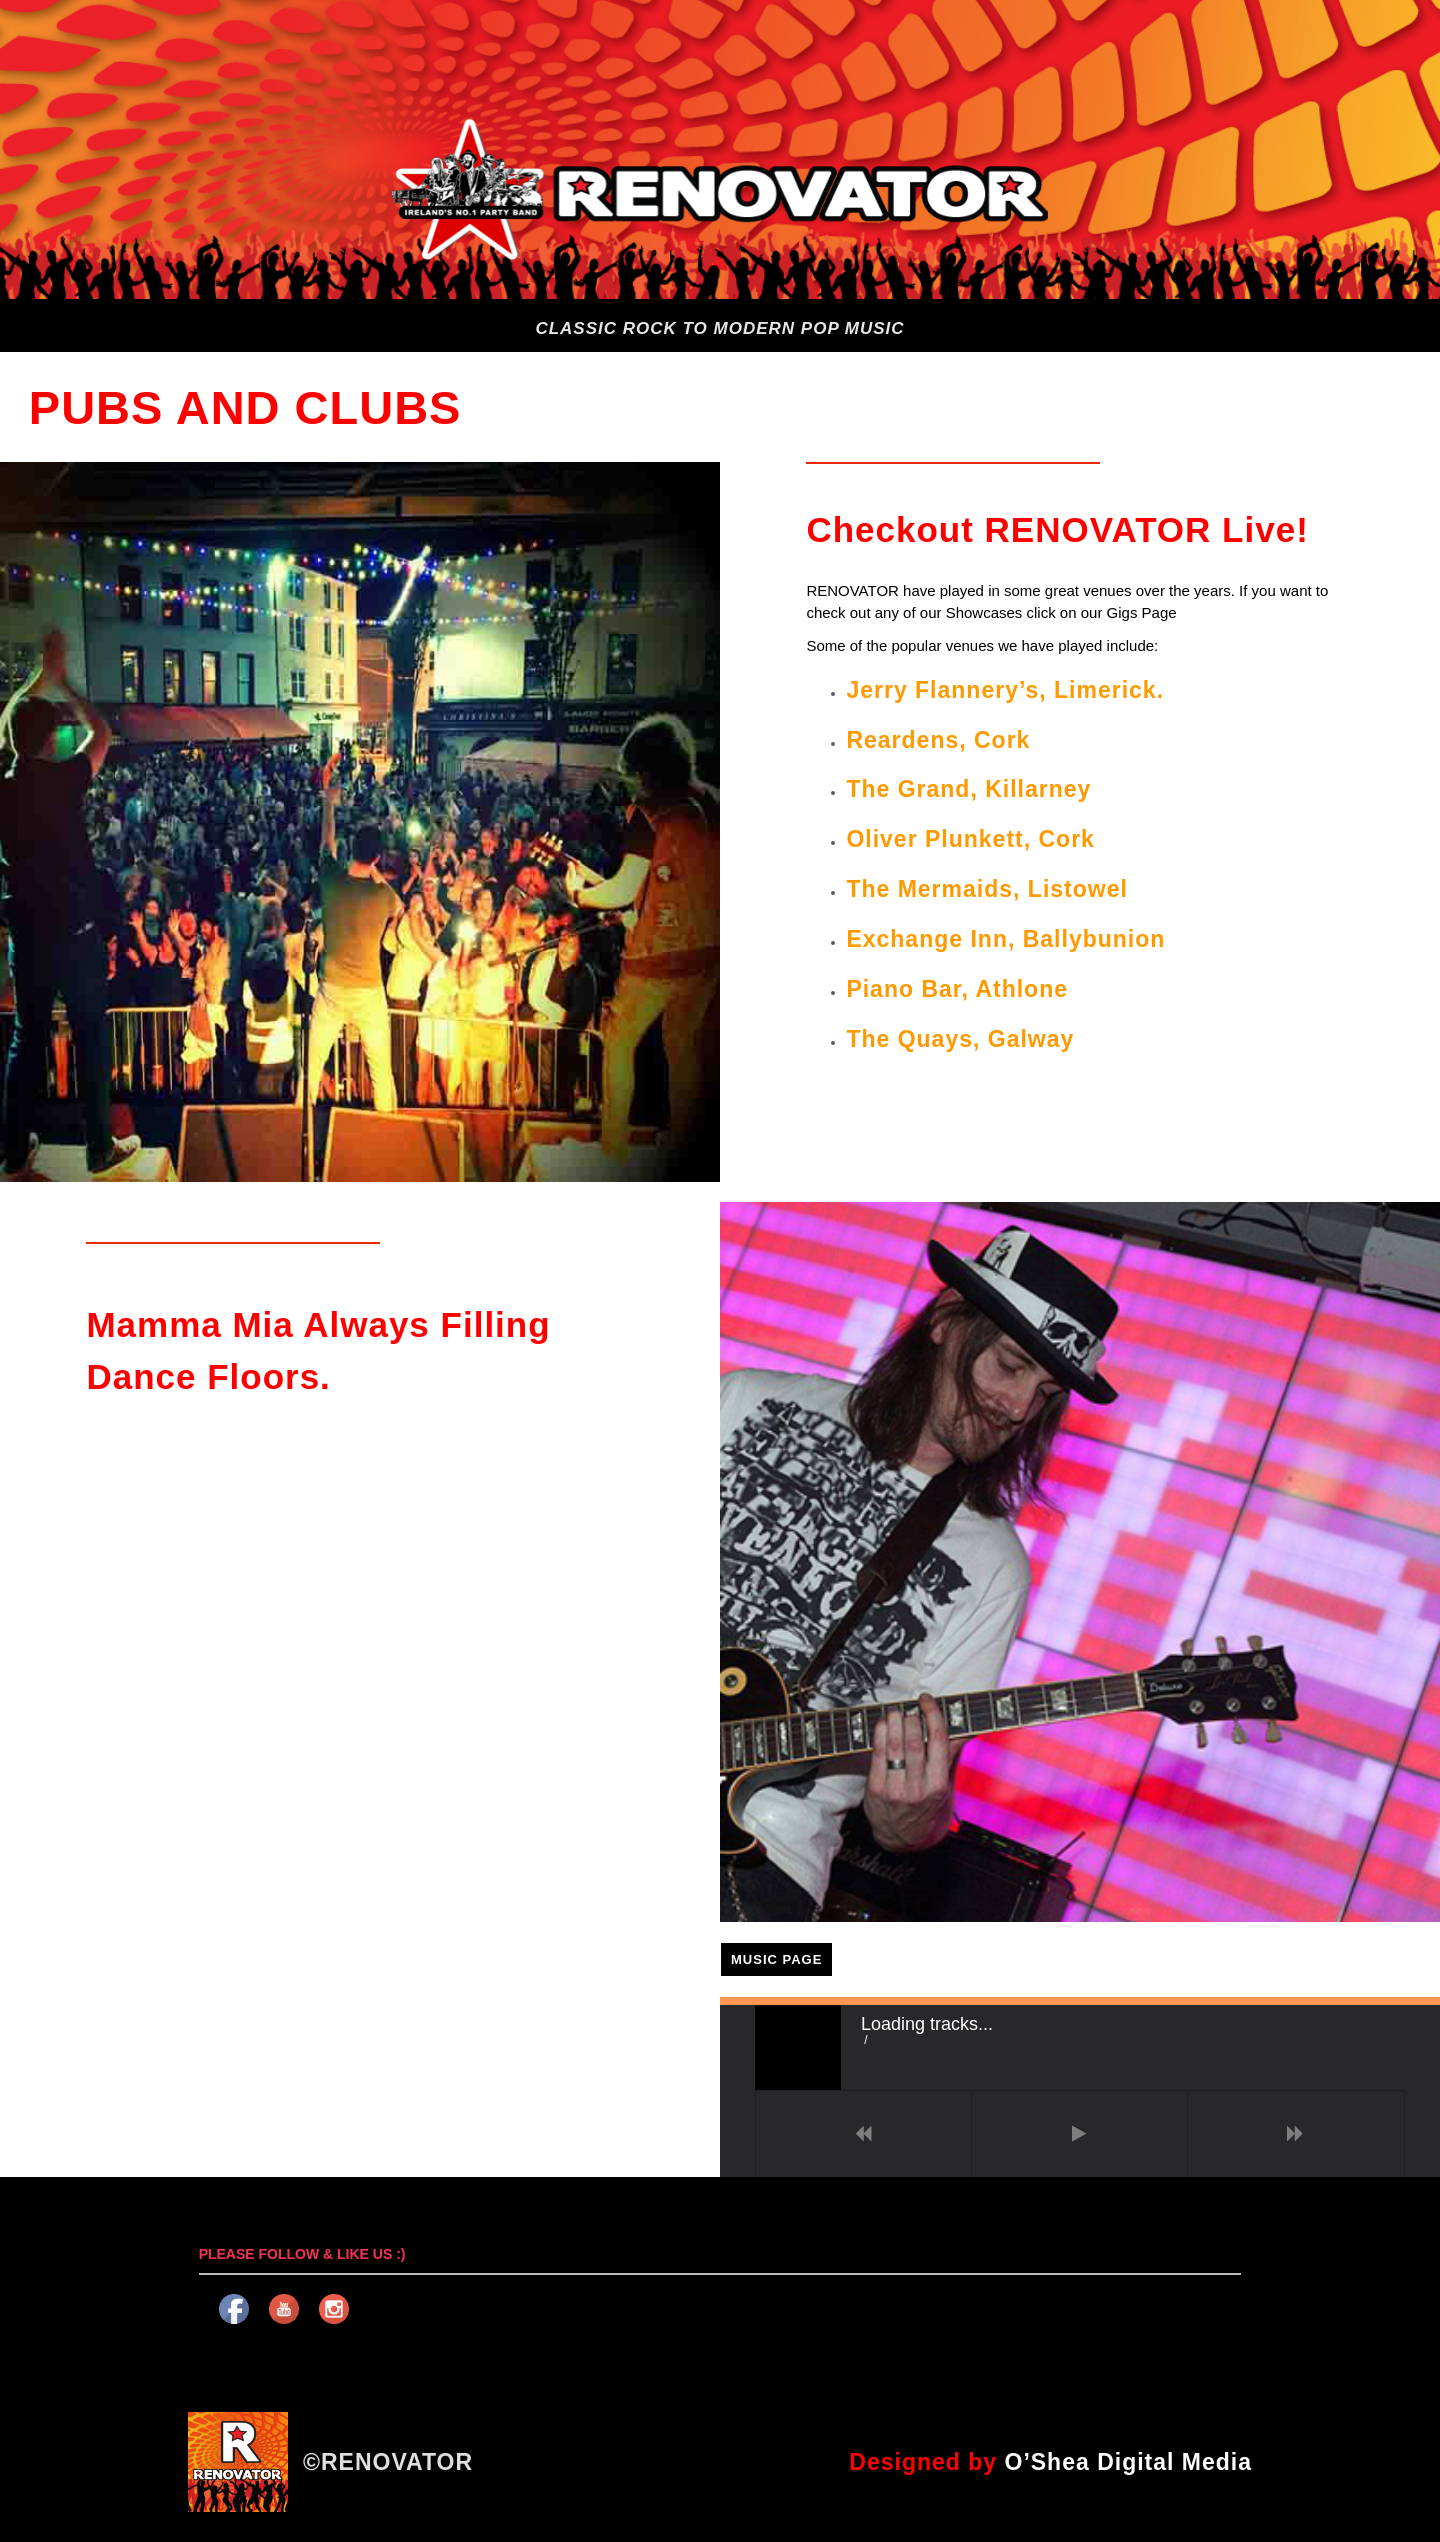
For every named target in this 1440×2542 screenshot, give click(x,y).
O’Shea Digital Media (1129, 2462)
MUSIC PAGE (776, 1959)
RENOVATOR (397, 2462)
